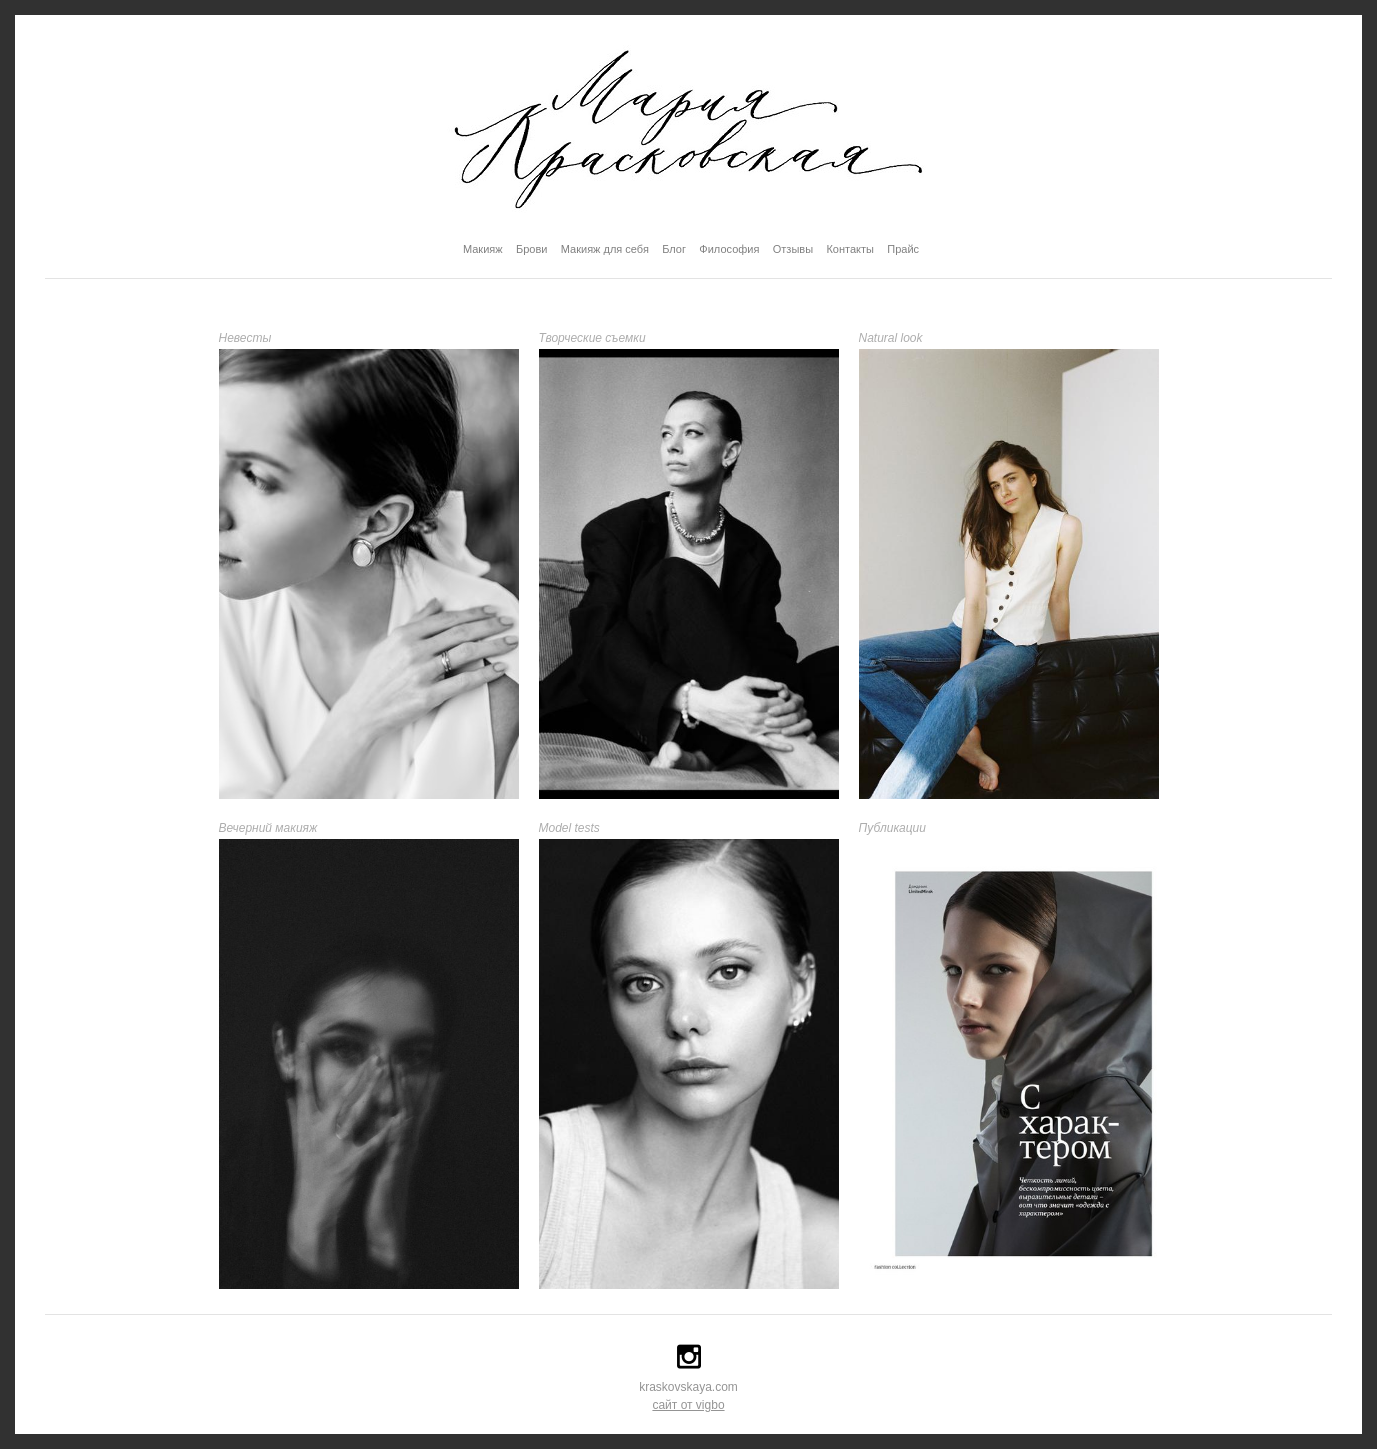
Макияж (483, 249)
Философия (729, 249)
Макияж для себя (605, 249)
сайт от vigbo (688, 1405)
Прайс (903, 249)
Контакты (850, 249)
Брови (531, 249)
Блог (674, 249)
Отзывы (793, 249)
